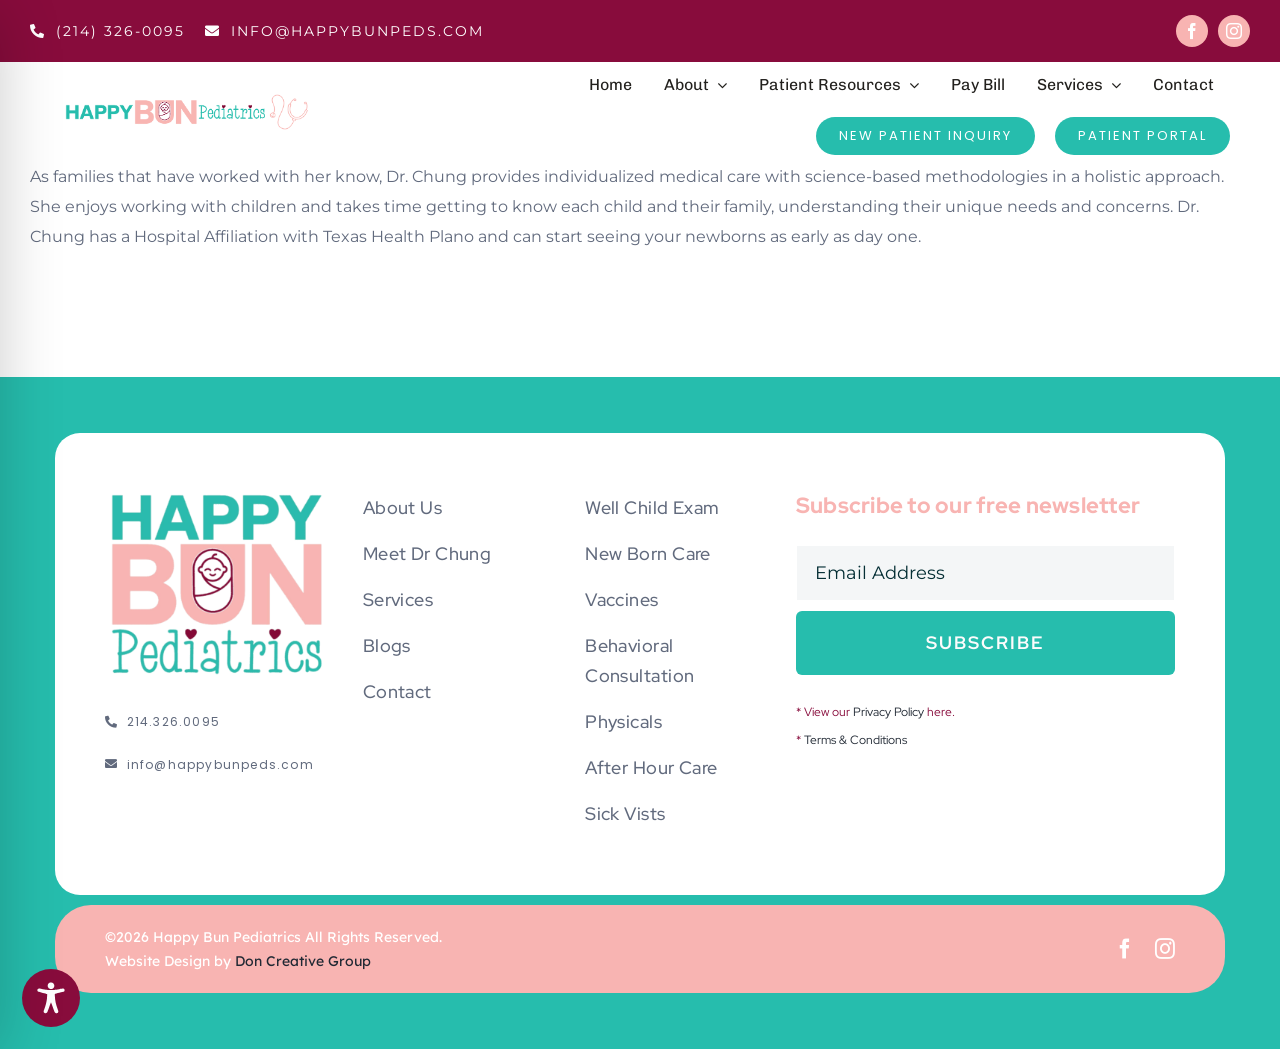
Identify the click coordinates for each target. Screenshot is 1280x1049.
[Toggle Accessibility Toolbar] (51, 998)
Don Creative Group (303, 961)
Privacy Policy (888, 712)
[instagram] (1234, 31)
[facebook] (1192, 31)
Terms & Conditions (855, 740)
